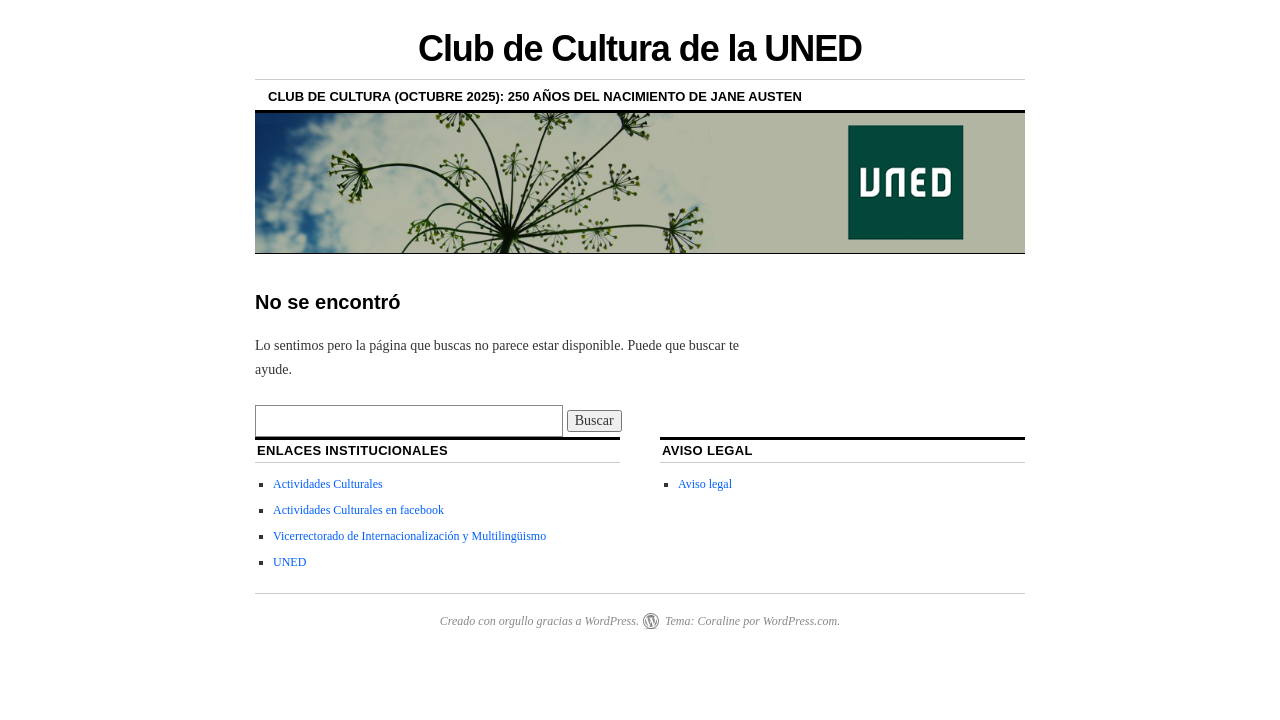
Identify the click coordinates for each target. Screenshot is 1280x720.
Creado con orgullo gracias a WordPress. (539, 621)
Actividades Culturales (328, 484)
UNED (289, 562)
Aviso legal (705, 484)
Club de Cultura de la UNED (640, 48)
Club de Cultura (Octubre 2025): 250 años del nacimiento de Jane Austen (535, 96)
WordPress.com (800, 621)
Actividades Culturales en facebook (358, 510)
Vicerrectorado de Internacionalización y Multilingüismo (409, 536)
